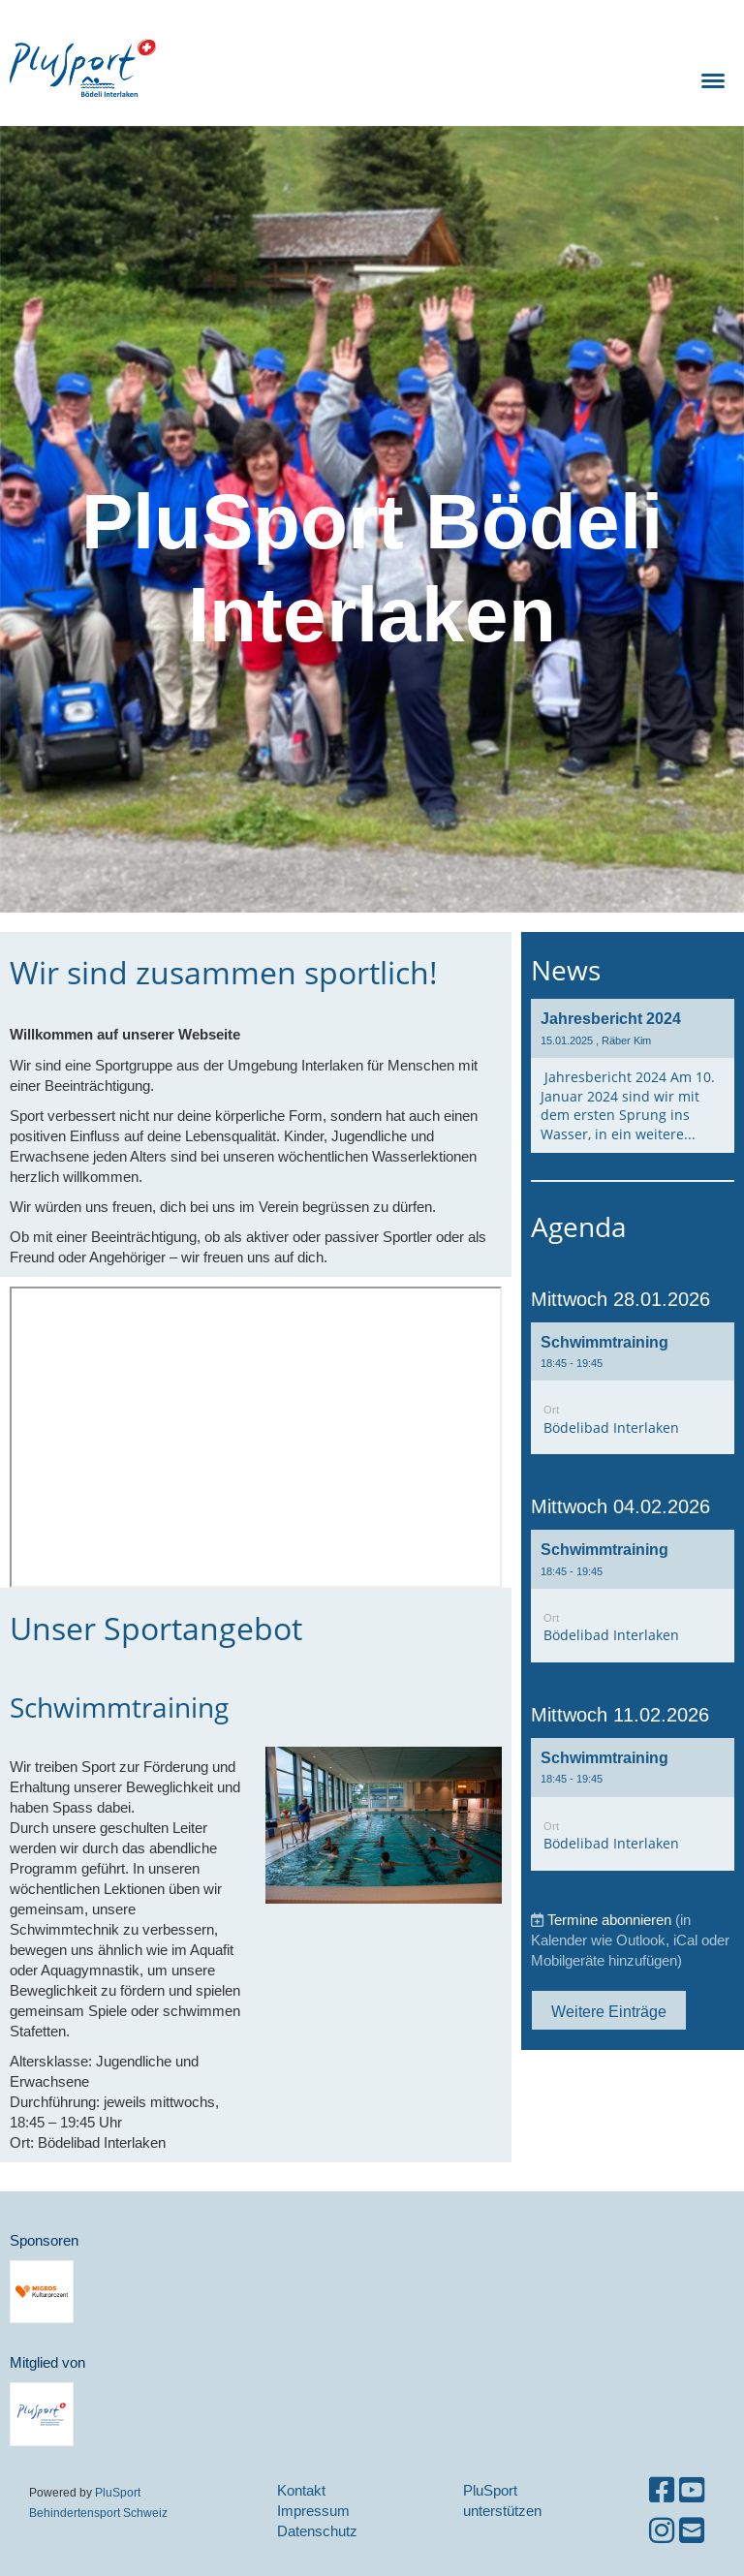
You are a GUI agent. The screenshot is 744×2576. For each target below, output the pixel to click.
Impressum (313, 2510)
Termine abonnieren (609, 1919)
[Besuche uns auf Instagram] (661, 2531)
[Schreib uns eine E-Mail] (691, 2531)
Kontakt (301, 2490)
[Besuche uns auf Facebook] (661, 2490)
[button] (632, 1388)
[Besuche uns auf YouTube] (691, 2490)
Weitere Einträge (608, 2011)
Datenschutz (317, 2531)
